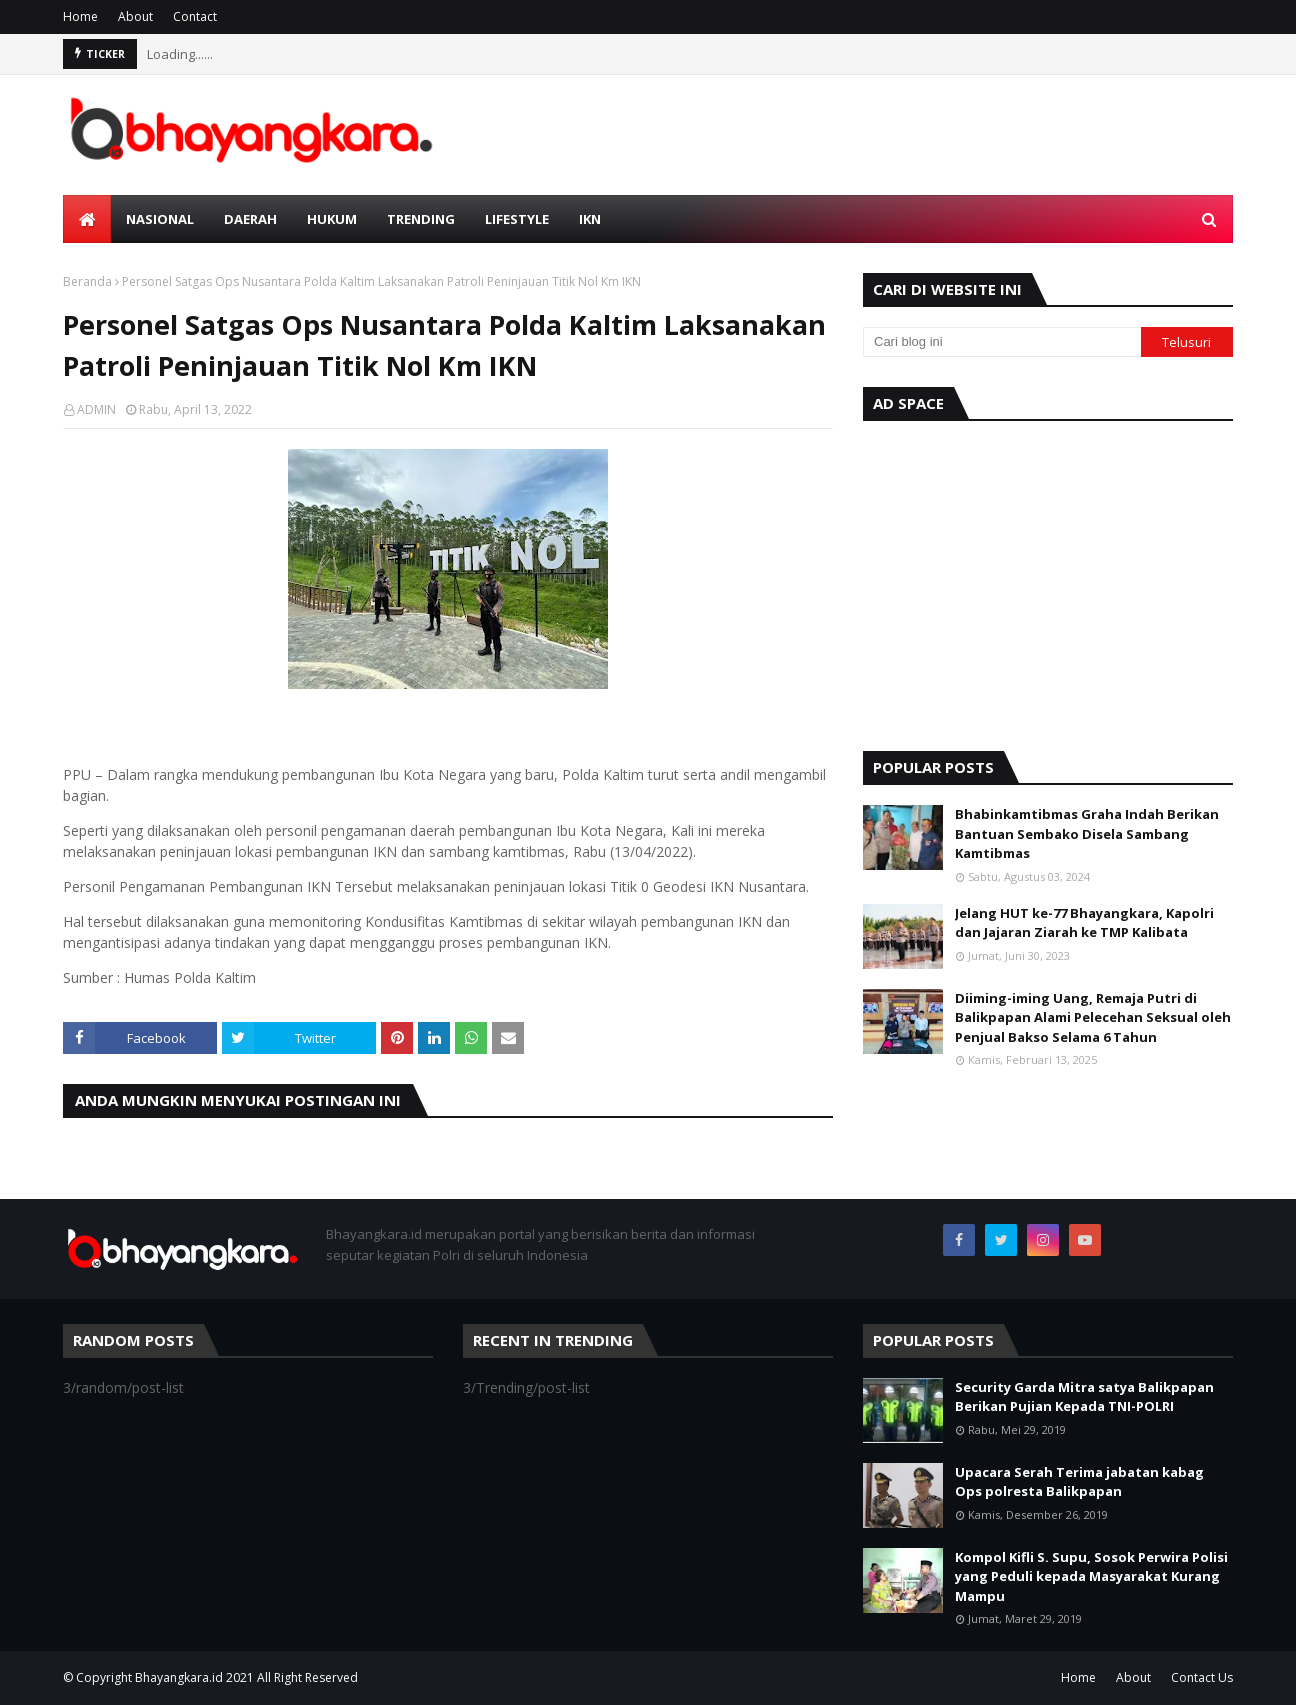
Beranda (87, 281)
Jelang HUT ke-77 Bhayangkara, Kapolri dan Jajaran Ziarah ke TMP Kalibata (1084, 923)
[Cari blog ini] (1002, 342)
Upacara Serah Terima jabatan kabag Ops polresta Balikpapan (1079, 1482)
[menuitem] (87, 219)
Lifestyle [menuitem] (517, 219)
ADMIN (96, 409)
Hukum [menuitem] (332, 219)
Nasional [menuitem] (160, 219)
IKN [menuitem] (590, 219)
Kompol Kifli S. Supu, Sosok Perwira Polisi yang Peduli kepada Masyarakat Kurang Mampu (1091, 1576)
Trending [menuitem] (421, 219)
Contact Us (1202, 1677)
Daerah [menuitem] (250, 219)
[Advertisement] (1048, 581)
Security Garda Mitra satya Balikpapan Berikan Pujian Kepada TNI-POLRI (1084, 1397)
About (135, 16)
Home (80, 16)
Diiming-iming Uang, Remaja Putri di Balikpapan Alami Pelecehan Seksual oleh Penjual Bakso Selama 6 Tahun (1093, 1017)
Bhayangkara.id (179, 1677)
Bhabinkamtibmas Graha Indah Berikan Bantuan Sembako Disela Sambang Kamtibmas (1087, 833)
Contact (195, 16)
